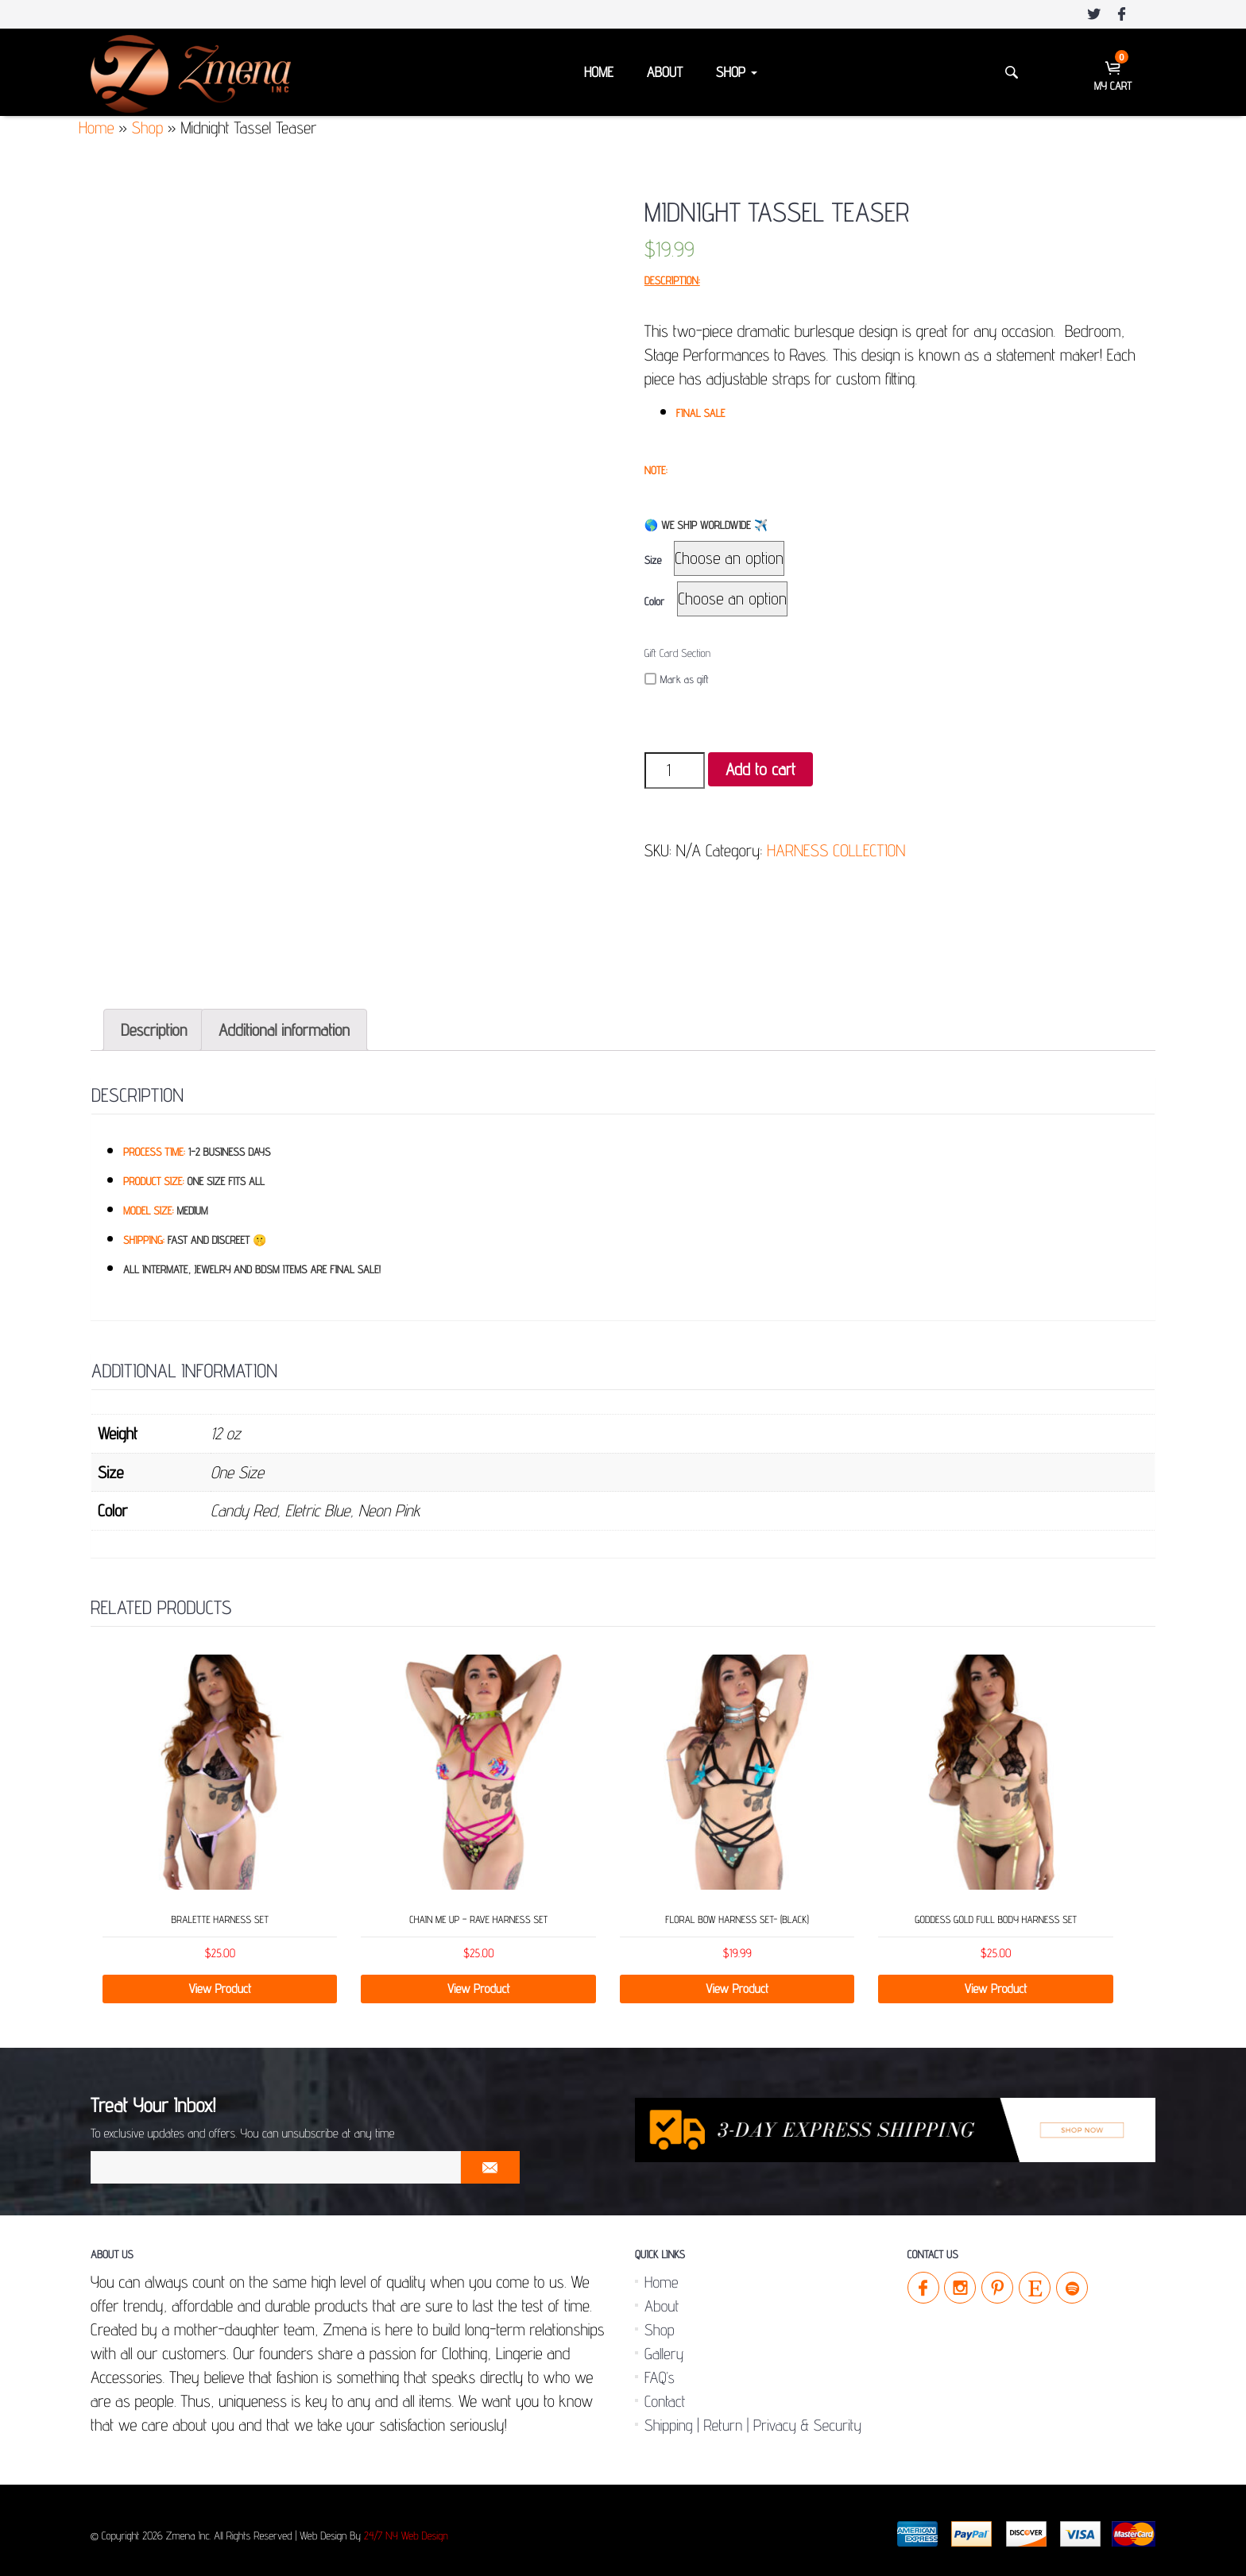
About (665, 72)
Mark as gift (676, 679)
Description (154, 1023)
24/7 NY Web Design (406, 2530)
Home (598, 72)
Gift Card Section (677, 653)
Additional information (284, 1023)
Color (654, 602)
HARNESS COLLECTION (836, 850)
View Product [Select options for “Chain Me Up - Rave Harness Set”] (478, 1982)
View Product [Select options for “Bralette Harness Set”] (219, 1982)
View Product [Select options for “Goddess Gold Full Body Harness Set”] (996, 1982)
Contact (664, 2394)
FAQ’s (659, 2371)
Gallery (663, 2347)
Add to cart (760, 769)
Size (653, 560)
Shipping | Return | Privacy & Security (752, 2418)
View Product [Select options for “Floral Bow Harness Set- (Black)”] (737, 1982)
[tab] (153, 1023)
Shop (736, 72)
